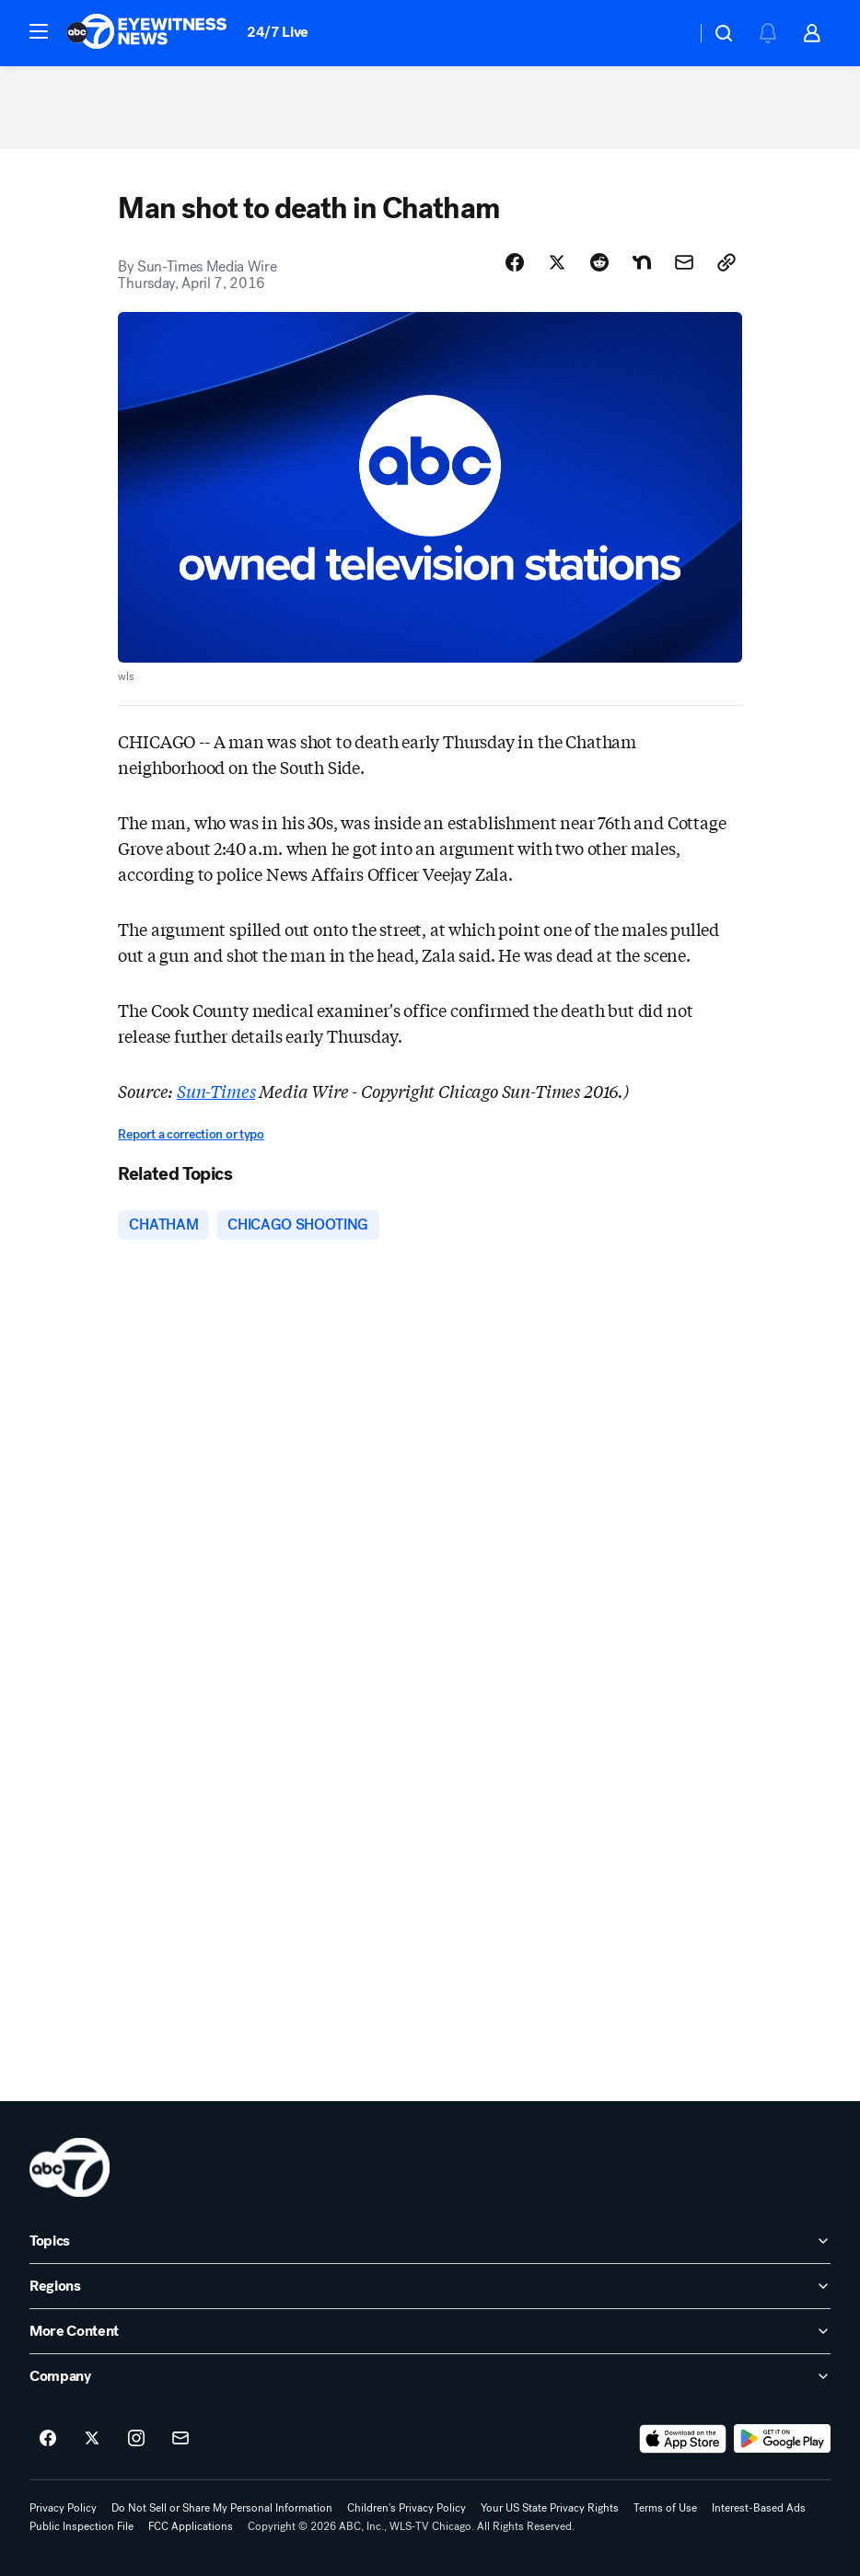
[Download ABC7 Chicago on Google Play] (782, 2439)
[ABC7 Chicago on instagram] (136, 2438)
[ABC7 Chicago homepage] (146, 33)
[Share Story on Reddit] (599, 262)
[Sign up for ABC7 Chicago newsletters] (180, 2438)
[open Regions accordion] (430, 2286)
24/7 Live (277, 31)
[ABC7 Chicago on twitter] (92, 2438)
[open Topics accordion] (430, 2241)
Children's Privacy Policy (406, 2507)
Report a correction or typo (190, 1134)
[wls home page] (69, 2167)
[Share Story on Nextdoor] (641, 262)
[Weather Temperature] (667, 33)
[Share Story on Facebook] (514, 262)
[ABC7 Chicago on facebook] (47, 2438)
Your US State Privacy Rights (550, 2507)
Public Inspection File (81, 2526)
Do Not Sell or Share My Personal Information (221, 2507)
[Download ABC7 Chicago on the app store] (683, 2439)
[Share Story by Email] (684, 262)
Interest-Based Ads (759, 2507)
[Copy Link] (726, 262)
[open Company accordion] (430, 2376)
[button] (38, 31)
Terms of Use (665, 2507)
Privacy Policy (63, 2507)
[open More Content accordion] (430, 2331)
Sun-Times (216, 1091)
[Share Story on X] (557, 262)
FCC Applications (190, 2526)
